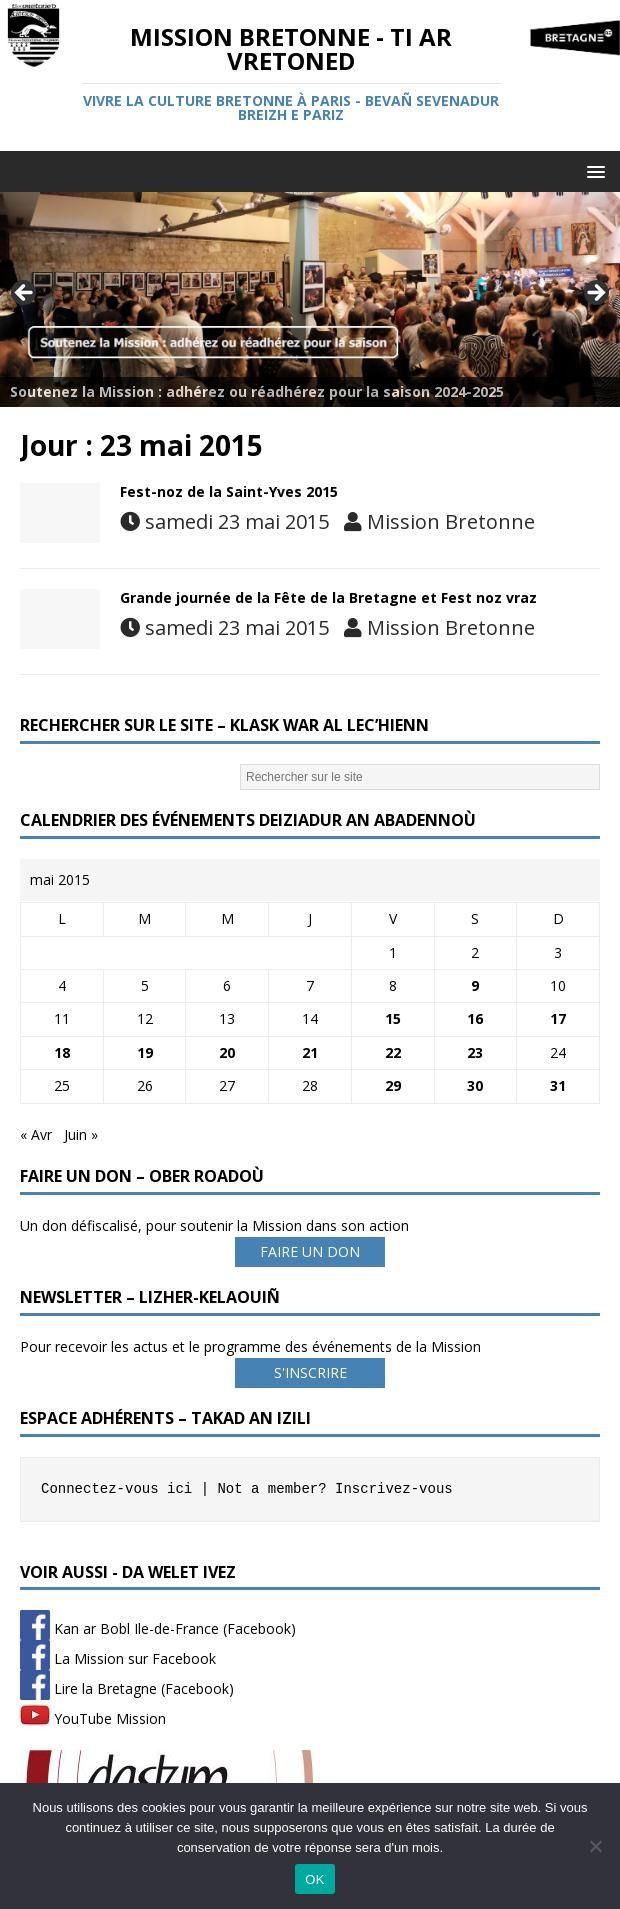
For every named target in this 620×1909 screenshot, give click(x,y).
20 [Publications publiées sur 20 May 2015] (227, 1052)
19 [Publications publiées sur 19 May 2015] (145, 1052)
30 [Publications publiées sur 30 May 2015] (475, 1085)
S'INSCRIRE (310, 1372)
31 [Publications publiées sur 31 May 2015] (558, 1085)
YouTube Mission (93, 1718)
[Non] (595, 1846)
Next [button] (595, 294)
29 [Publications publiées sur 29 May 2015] (393, 1085)
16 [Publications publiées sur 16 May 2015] (475, 1018)
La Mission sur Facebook (118, 1658)
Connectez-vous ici (116, 1489)
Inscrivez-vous (394, 1489)
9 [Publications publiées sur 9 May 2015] (475, 985)
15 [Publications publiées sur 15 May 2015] (393, 1018)
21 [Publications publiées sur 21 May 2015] (310, 1052)
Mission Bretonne (451, 521)
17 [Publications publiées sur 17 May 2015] (558, 1018)
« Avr (36, 1134)
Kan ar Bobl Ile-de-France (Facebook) (158, 1628)
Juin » (81, 1134)
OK (314, 1879)
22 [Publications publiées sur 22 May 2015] (393, 1052)
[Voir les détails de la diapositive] (310, 299)
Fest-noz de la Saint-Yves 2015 (229, 491)
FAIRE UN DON (310, 1251)
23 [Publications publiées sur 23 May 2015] (475, 1052)
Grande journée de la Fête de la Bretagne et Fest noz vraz (328, 597)
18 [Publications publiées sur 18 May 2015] (62, 1052)
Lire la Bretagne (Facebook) (127, 1688)
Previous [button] (25, 294)
